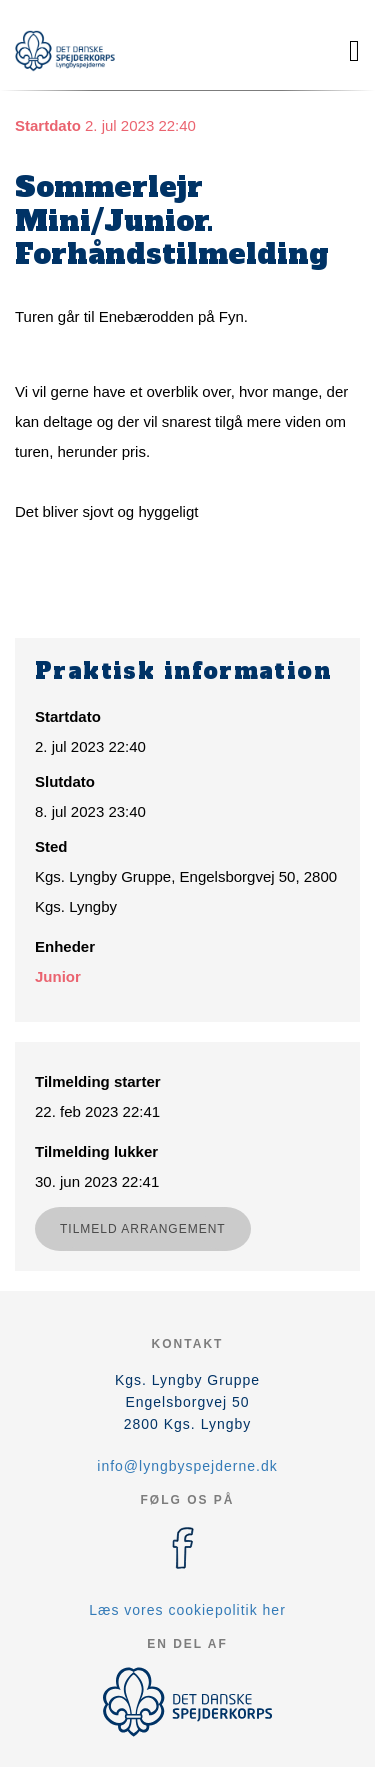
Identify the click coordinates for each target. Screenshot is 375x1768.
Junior (58, 976)
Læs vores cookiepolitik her (187, 1610)
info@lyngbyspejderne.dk (187, 1466)
